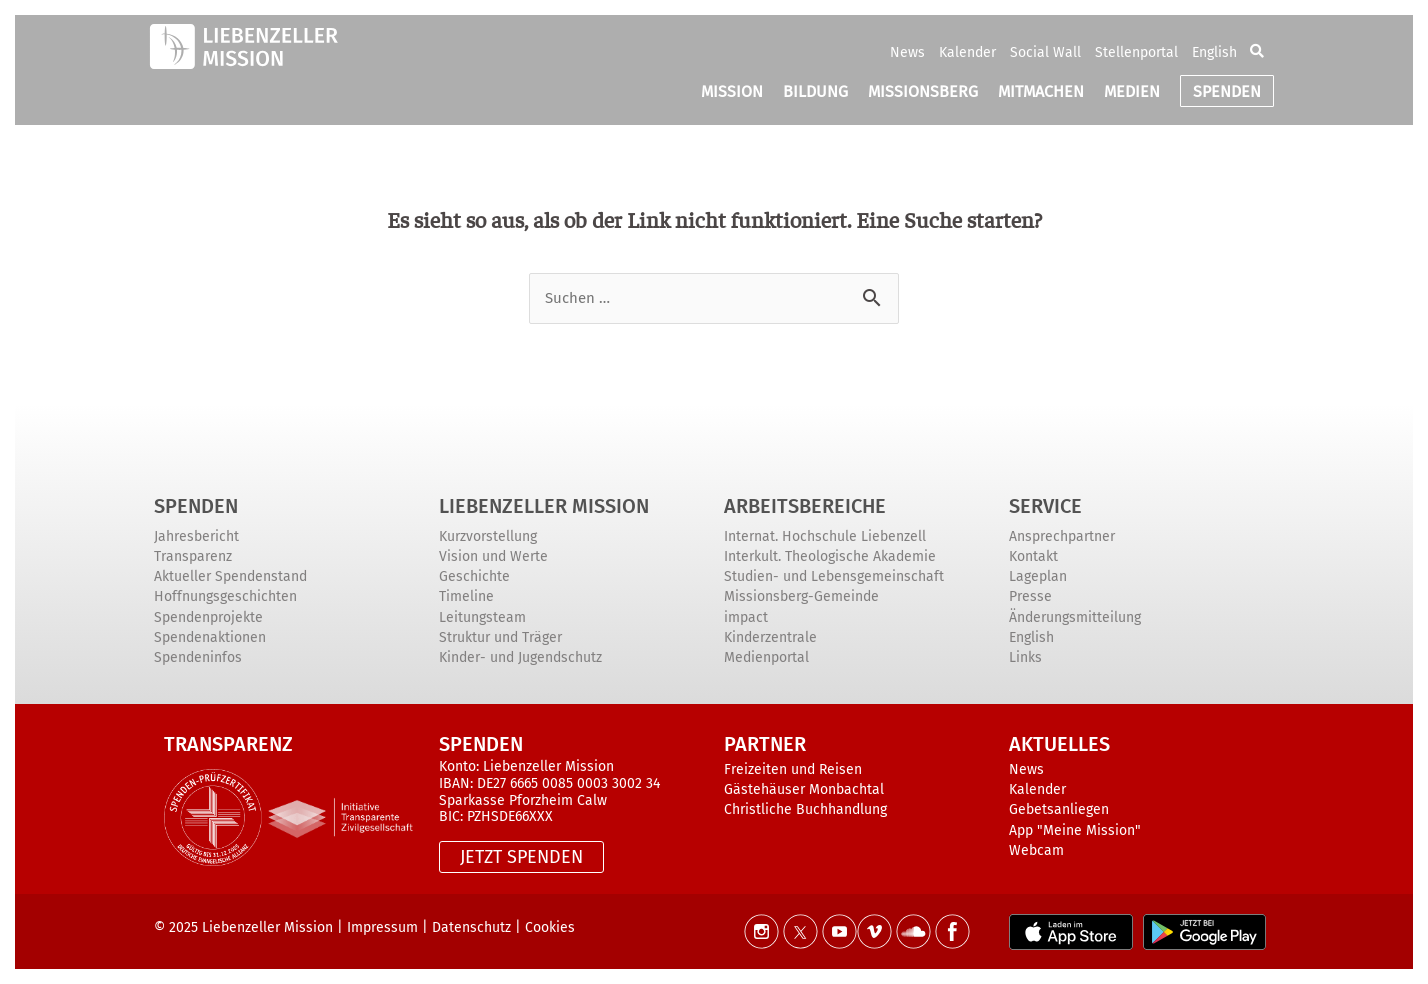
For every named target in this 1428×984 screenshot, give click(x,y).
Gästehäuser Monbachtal (804, 789)
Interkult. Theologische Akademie (830, 556)
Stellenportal (1136, 52)
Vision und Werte (493, 556)
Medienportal (766, 657)
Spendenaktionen (210, 637)
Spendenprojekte (208, 617)
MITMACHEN (1041, 91)
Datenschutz (471, 927)
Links (1025, 657)
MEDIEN (1132, 91)
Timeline (466, 596)
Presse (1030, 596)
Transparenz (193, 556)
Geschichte (474, 576)
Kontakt (1033, 556)
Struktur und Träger (500, 637)
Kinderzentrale (770, 637)
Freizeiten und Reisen (793, 769)
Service (1045, 506)
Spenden (196, 506)
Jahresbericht (196, 536)
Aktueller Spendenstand (230, 576)
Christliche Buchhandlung (805, 809)
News (907, 52)
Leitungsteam (482, 617)
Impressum (382, 927)
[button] (1257, 52)
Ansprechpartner (1062, 536)
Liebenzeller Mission (544, 506)
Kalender (967, 52)
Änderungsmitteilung (1075, 617)
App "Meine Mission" (1075, 830)
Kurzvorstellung (488, 536)
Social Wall (1045, 52)
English (1214, 52)
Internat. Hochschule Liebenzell (825, 536)
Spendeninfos (198, 657)
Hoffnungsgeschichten (225, 596)
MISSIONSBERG (923, 91)
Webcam (1036, 850)
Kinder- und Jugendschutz (520, 657)
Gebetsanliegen (1059, 809)
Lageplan (1038, 576)
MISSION (732, 91)
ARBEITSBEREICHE (805, 506)
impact (746, 617)
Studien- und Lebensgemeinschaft (834, 576)
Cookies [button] (550, 927)
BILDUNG (815, 91)
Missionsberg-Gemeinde (801, 596)
